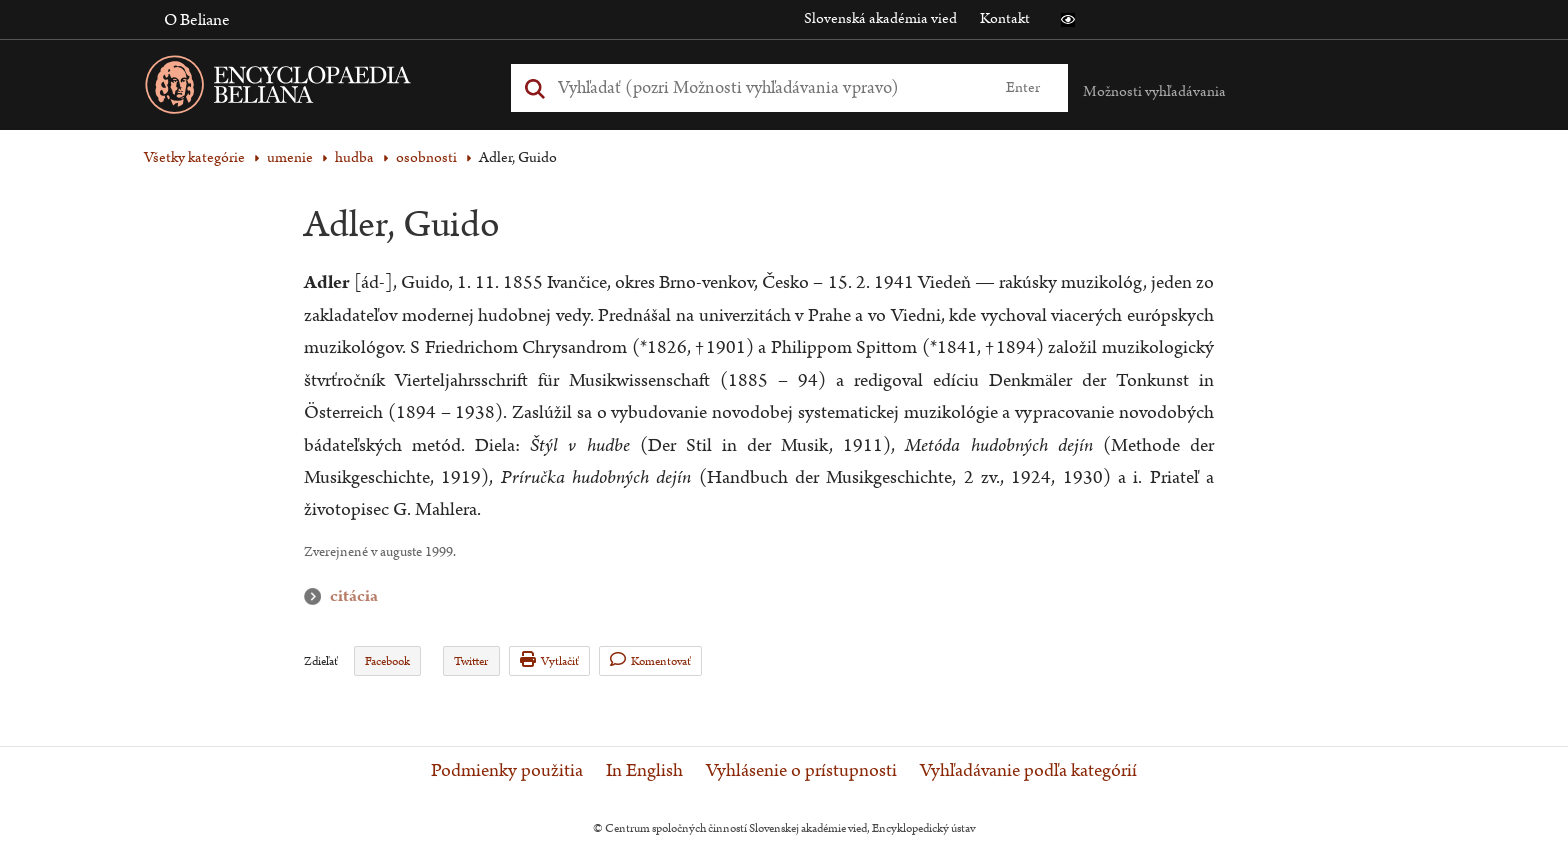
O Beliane (197, 20)
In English (644, 771)
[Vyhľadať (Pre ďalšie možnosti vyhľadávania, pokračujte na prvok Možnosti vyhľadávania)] (767, 87)
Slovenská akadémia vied (880, 18)
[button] (1068, 20)
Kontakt (1005, 18)
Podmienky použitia (507, 771)
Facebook (387, 661)
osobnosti (426, 157)
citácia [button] (317, 596)
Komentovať (650, 660)
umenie (290, 157)
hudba (354, 157)
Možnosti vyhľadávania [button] (1154, 91)
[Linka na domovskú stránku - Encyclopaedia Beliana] (309, 88)
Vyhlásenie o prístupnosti (801, 771)
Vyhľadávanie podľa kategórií (1028, 771)
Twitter (471, 661)
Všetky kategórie (194, 157)
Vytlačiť (549, 660)
